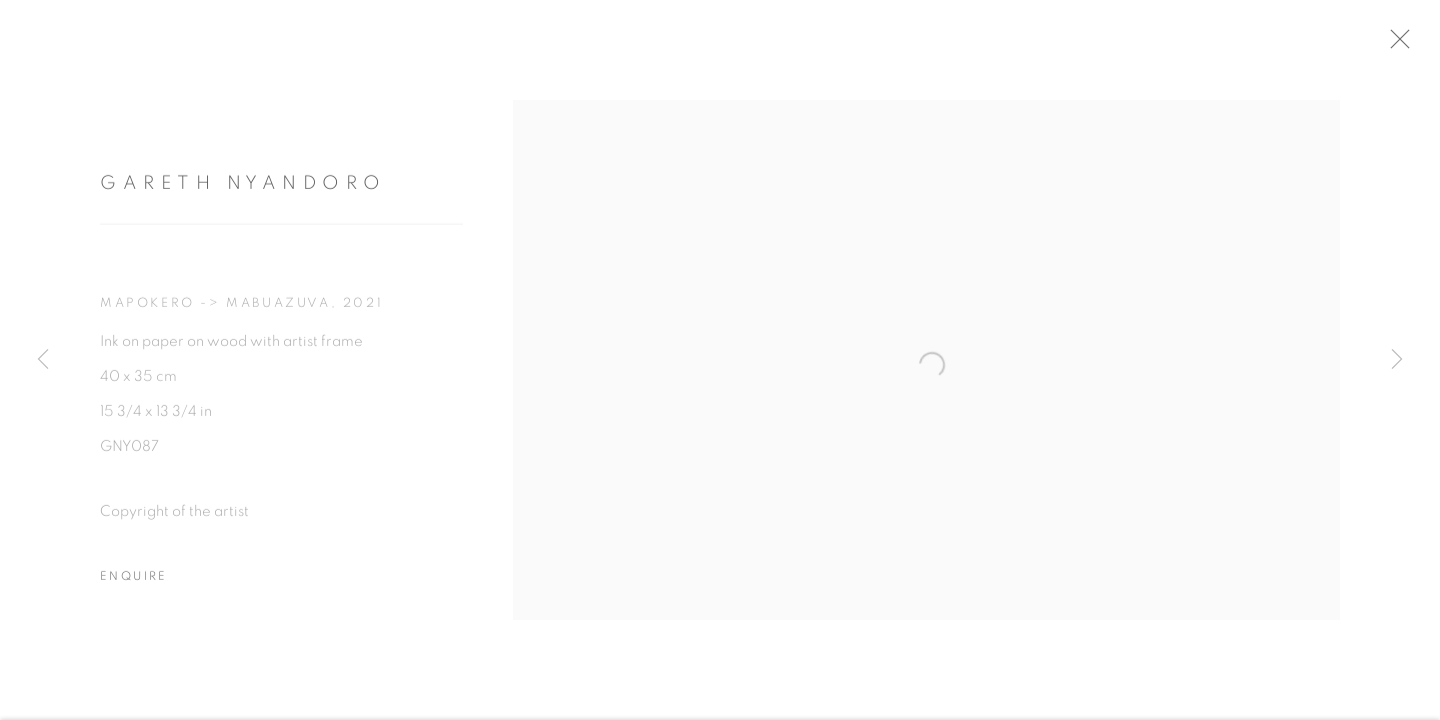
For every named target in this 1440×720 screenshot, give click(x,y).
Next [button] (1397, 360)
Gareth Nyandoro (243, 193)
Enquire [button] (134, 585)
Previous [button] (43, 360)
